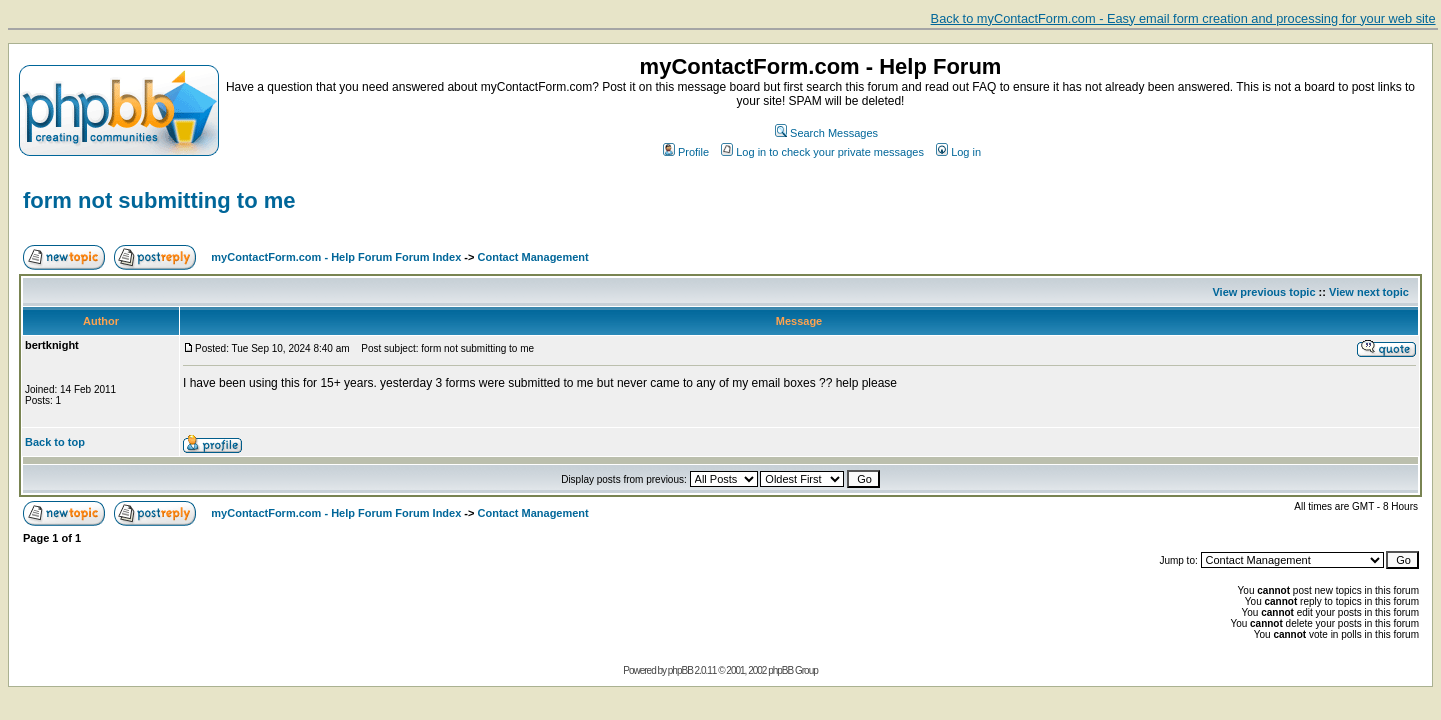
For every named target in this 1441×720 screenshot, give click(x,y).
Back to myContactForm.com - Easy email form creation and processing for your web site (1183, 18)
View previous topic (1263, 292)
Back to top (55, 442)
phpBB (680, 670)
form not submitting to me (159, 200)
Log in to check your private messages (822, 152)
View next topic (1369, 292)
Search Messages (826, 133)
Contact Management (533, 257)
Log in (958, 152)
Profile (686, 152)
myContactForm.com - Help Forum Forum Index (336, 257)
